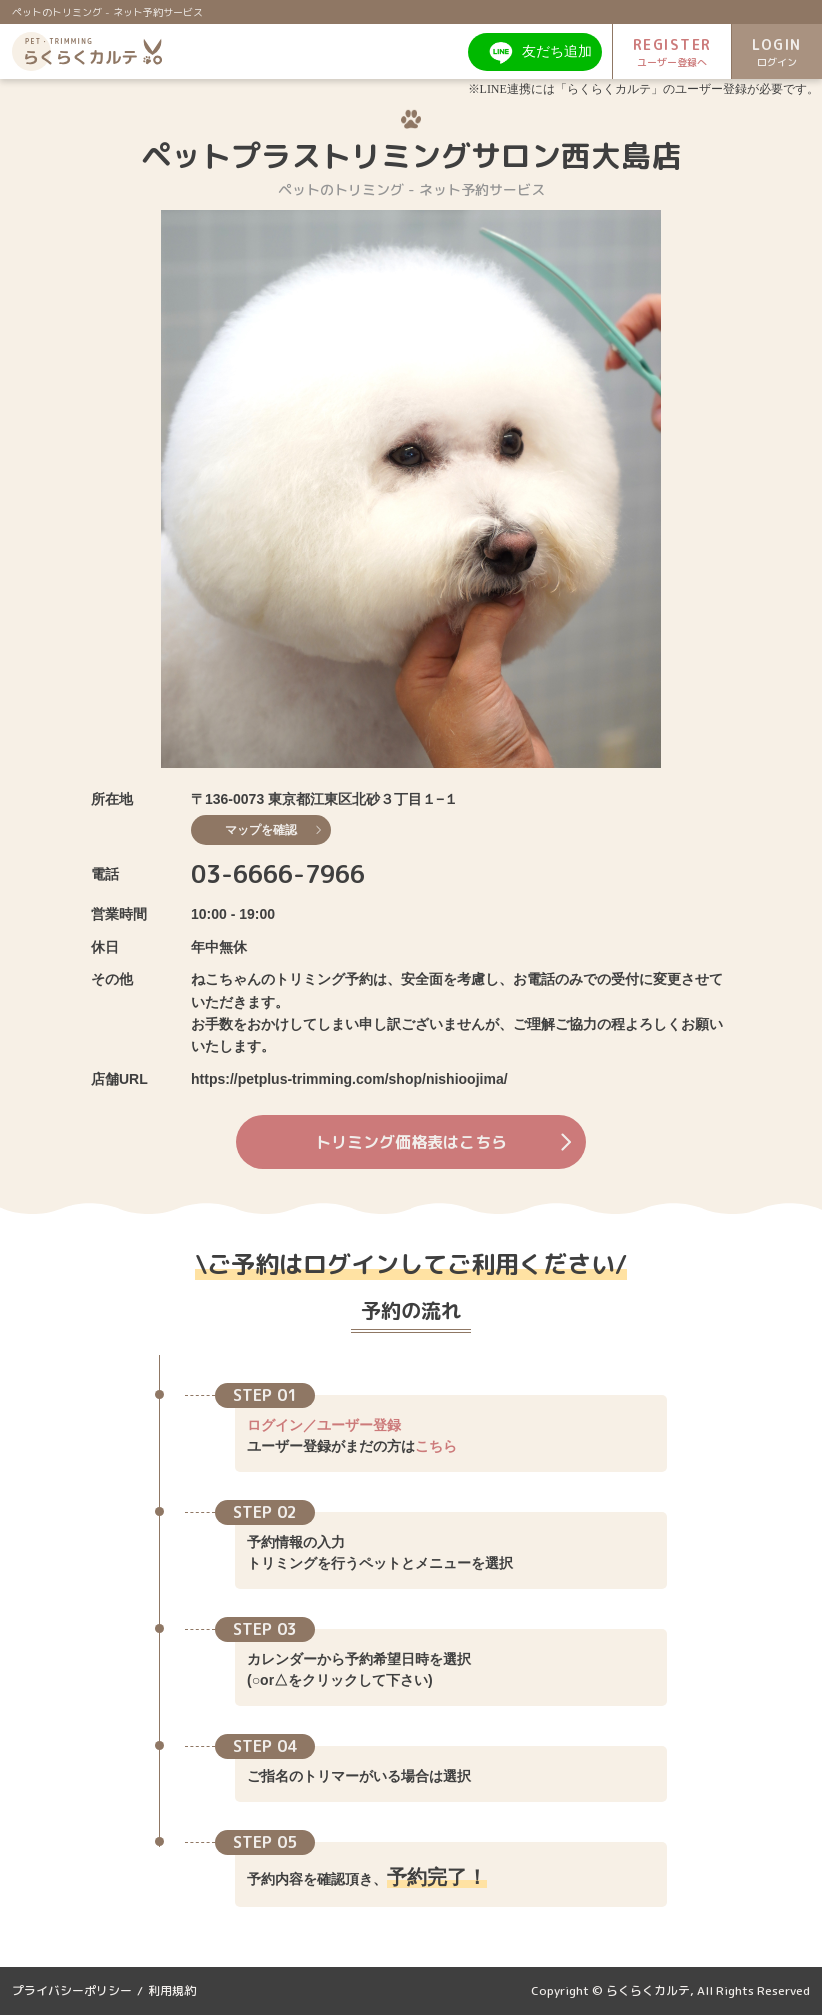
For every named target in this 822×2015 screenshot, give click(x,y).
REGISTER (672, 52)
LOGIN (777, 52)
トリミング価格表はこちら (443, 1142)
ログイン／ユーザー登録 (324, 1425)
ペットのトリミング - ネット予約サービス (107, 12)
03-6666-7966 (278, 874)
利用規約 (172, 1990)
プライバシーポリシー (72, 1990)
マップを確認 (273, 830)
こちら (436, 1446)
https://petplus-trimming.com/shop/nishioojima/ (349, 1079)
